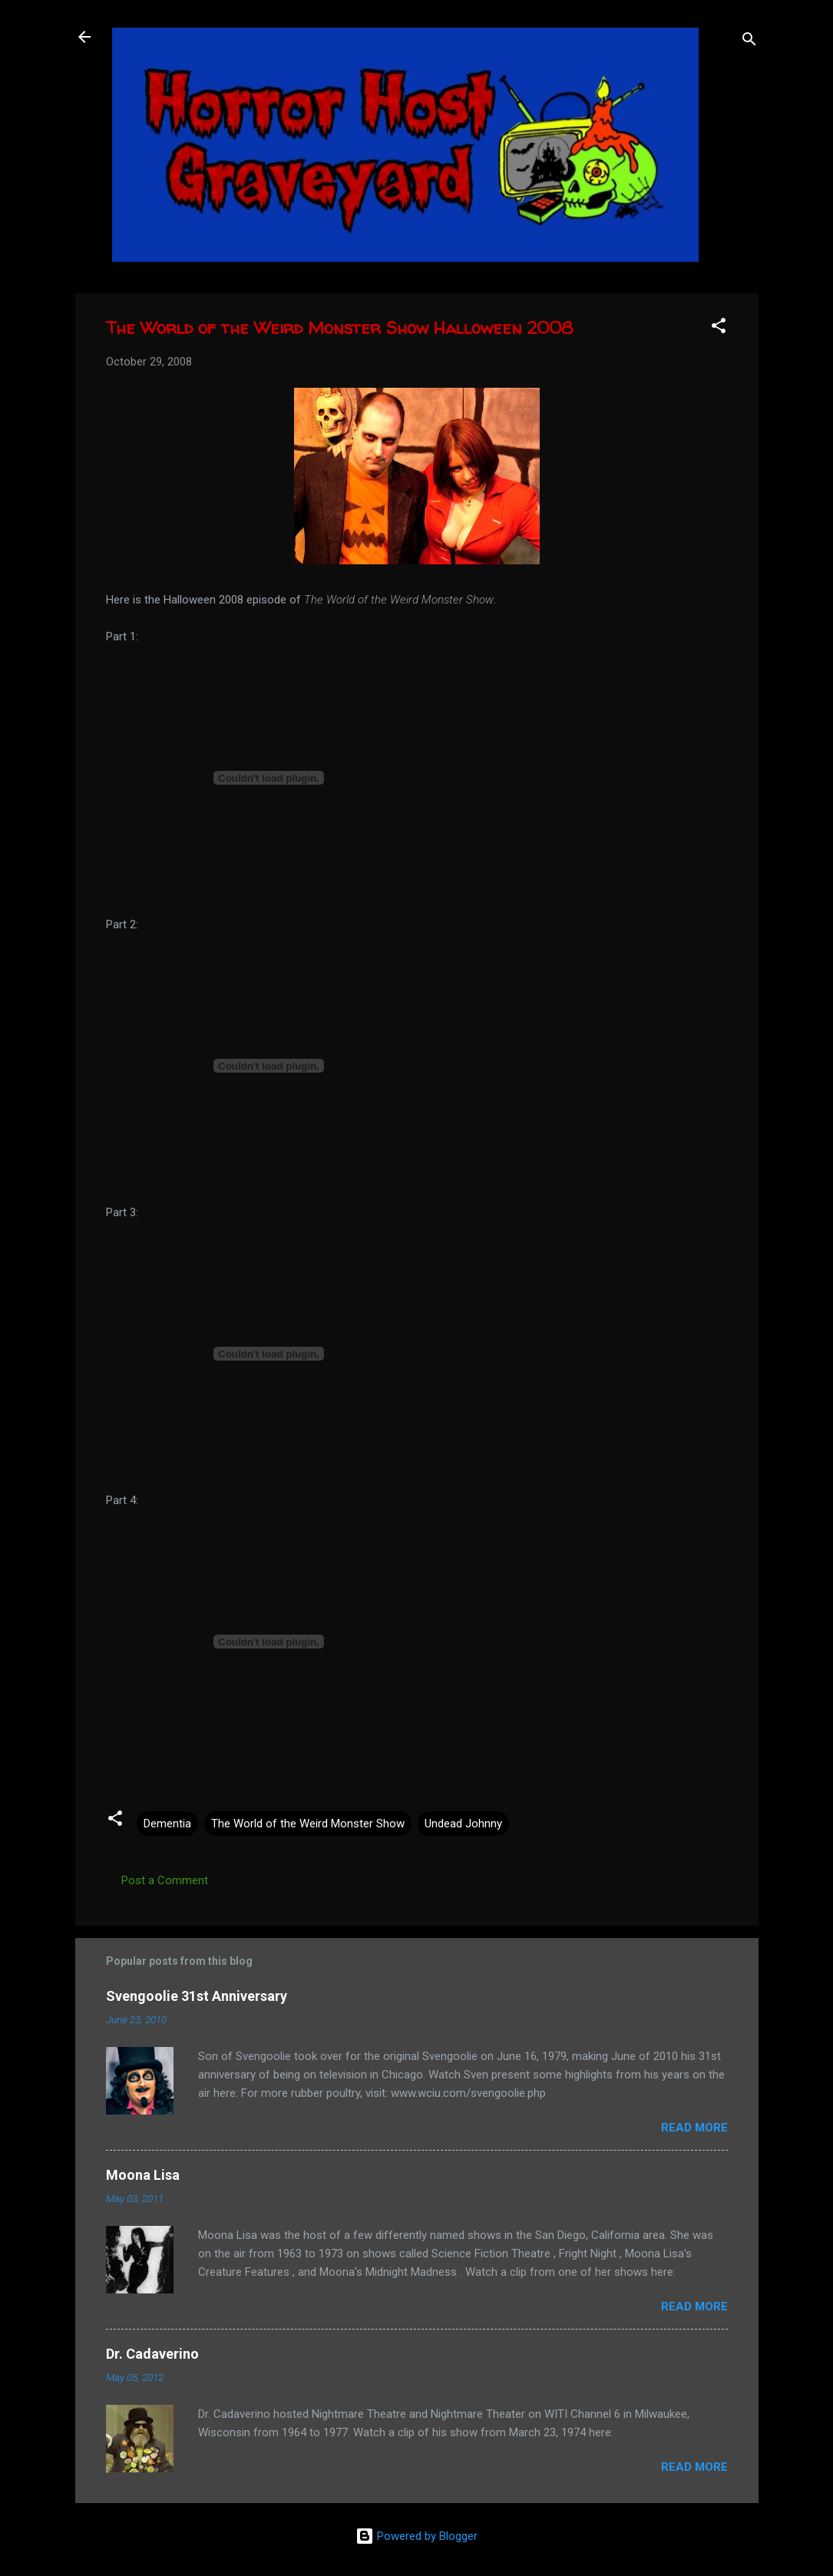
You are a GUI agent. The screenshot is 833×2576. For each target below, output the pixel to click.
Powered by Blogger (416, 2536)
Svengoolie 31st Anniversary (196, 1996)
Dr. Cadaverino (152, 2354)
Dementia (167, 1823)
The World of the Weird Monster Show (308, 1823)
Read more (694, 2128)
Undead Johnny (463, 1823)
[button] (718, 328)
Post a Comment (164, 1880)
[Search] (749, 41)
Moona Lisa (143, 2175)
